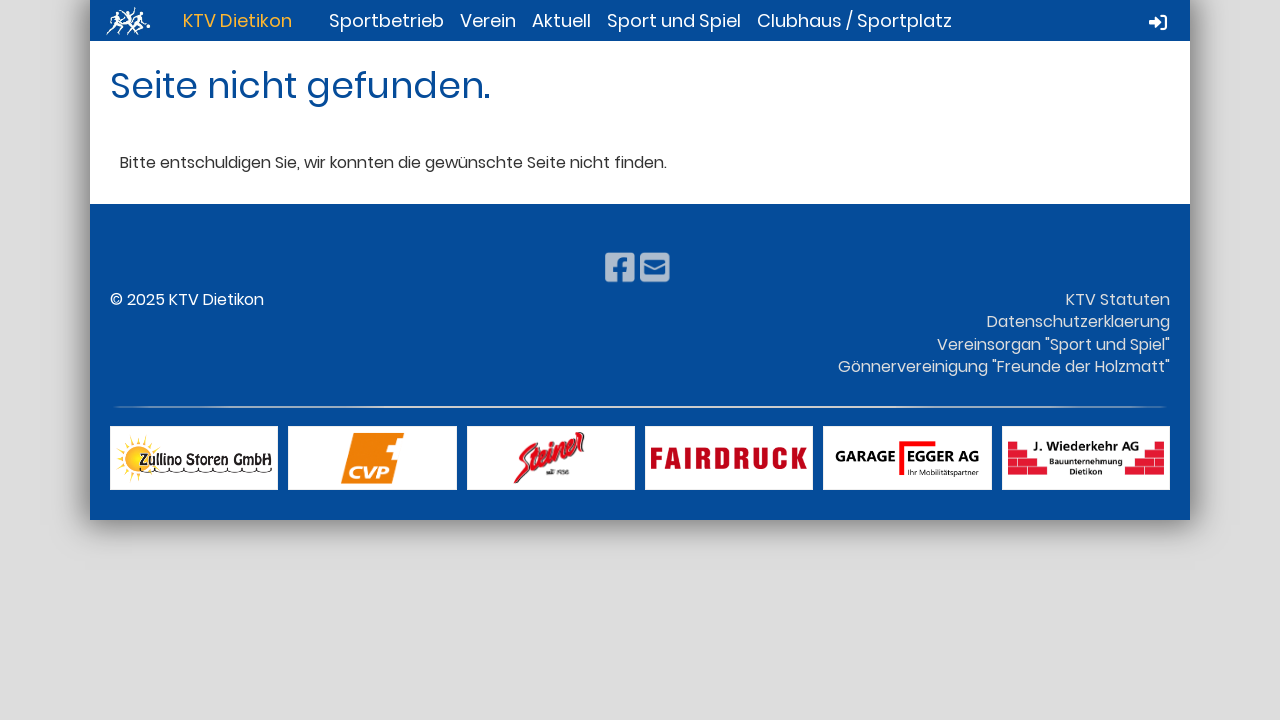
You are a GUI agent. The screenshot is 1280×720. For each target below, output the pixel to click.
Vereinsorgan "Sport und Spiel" (1053, 344)
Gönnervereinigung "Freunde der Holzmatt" (1004, 366)
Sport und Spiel (674, 20)
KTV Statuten (1118, 299)
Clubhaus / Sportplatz (854, 20)
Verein (488, 20)
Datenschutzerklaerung (1078, 321)
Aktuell (561, 20)
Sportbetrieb (386, 20)
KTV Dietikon (237, 20)
